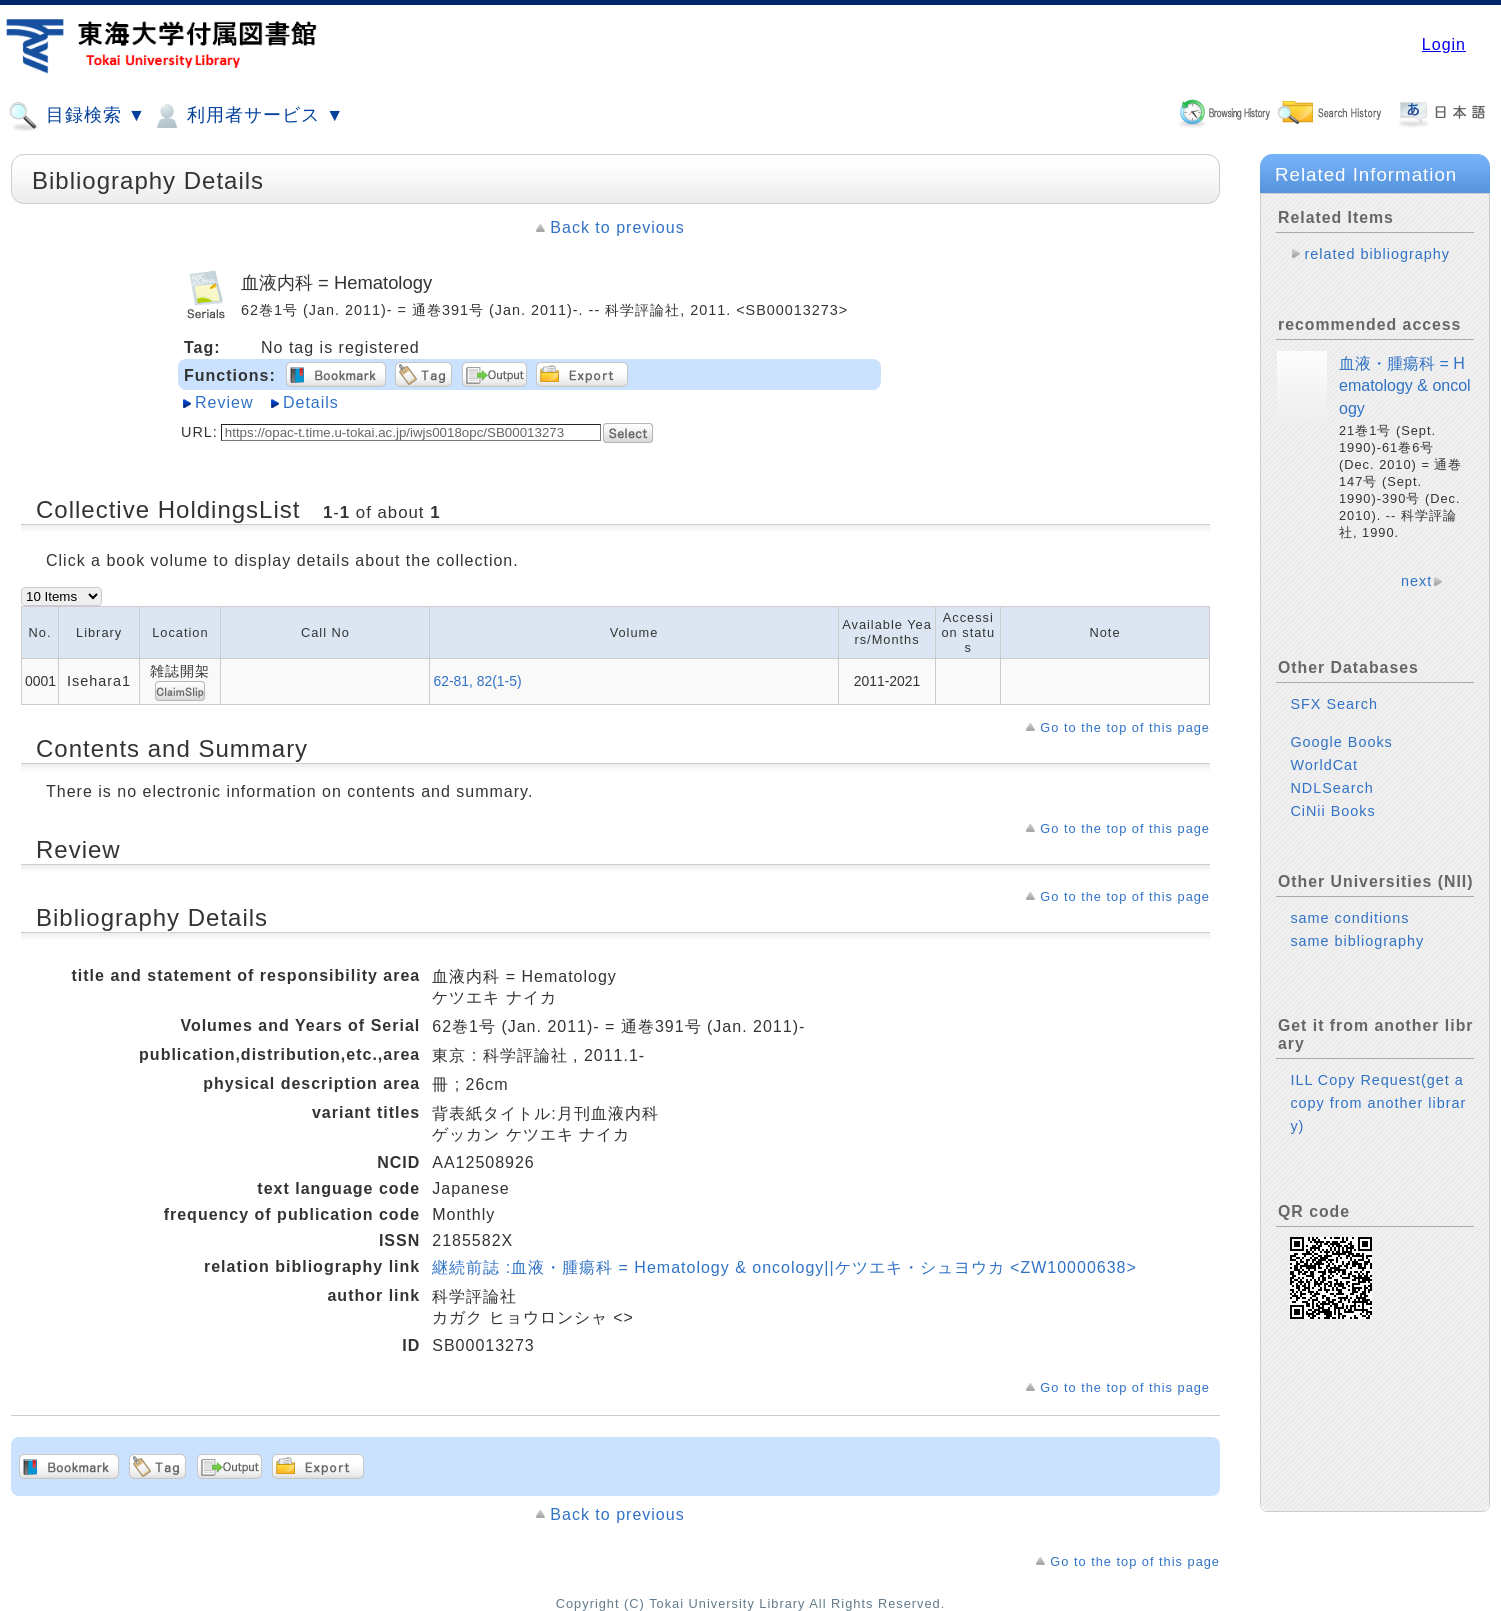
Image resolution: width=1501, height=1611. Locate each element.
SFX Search (1334, 704)
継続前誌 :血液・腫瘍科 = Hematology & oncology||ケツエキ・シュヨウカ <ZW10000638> (784, 1267)
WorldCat (1324, 765)
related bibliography (1377, 254)
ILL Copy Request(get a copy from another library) (1378, 1103)
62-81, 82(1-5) (477, 681)
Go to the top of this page (1125, 727)
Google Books (1341, 742)
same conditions (1349, 918)
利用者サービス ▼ (247, 116)
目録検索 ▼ (77, 116)
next (1416, 581)
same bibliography (1357, 941)
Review (224, 402)
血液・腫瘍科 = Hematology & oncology (1405, 386)
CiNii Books (1332, 811)
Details (311, 402)
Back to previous (617, 227)
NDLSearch (1331, 788)
